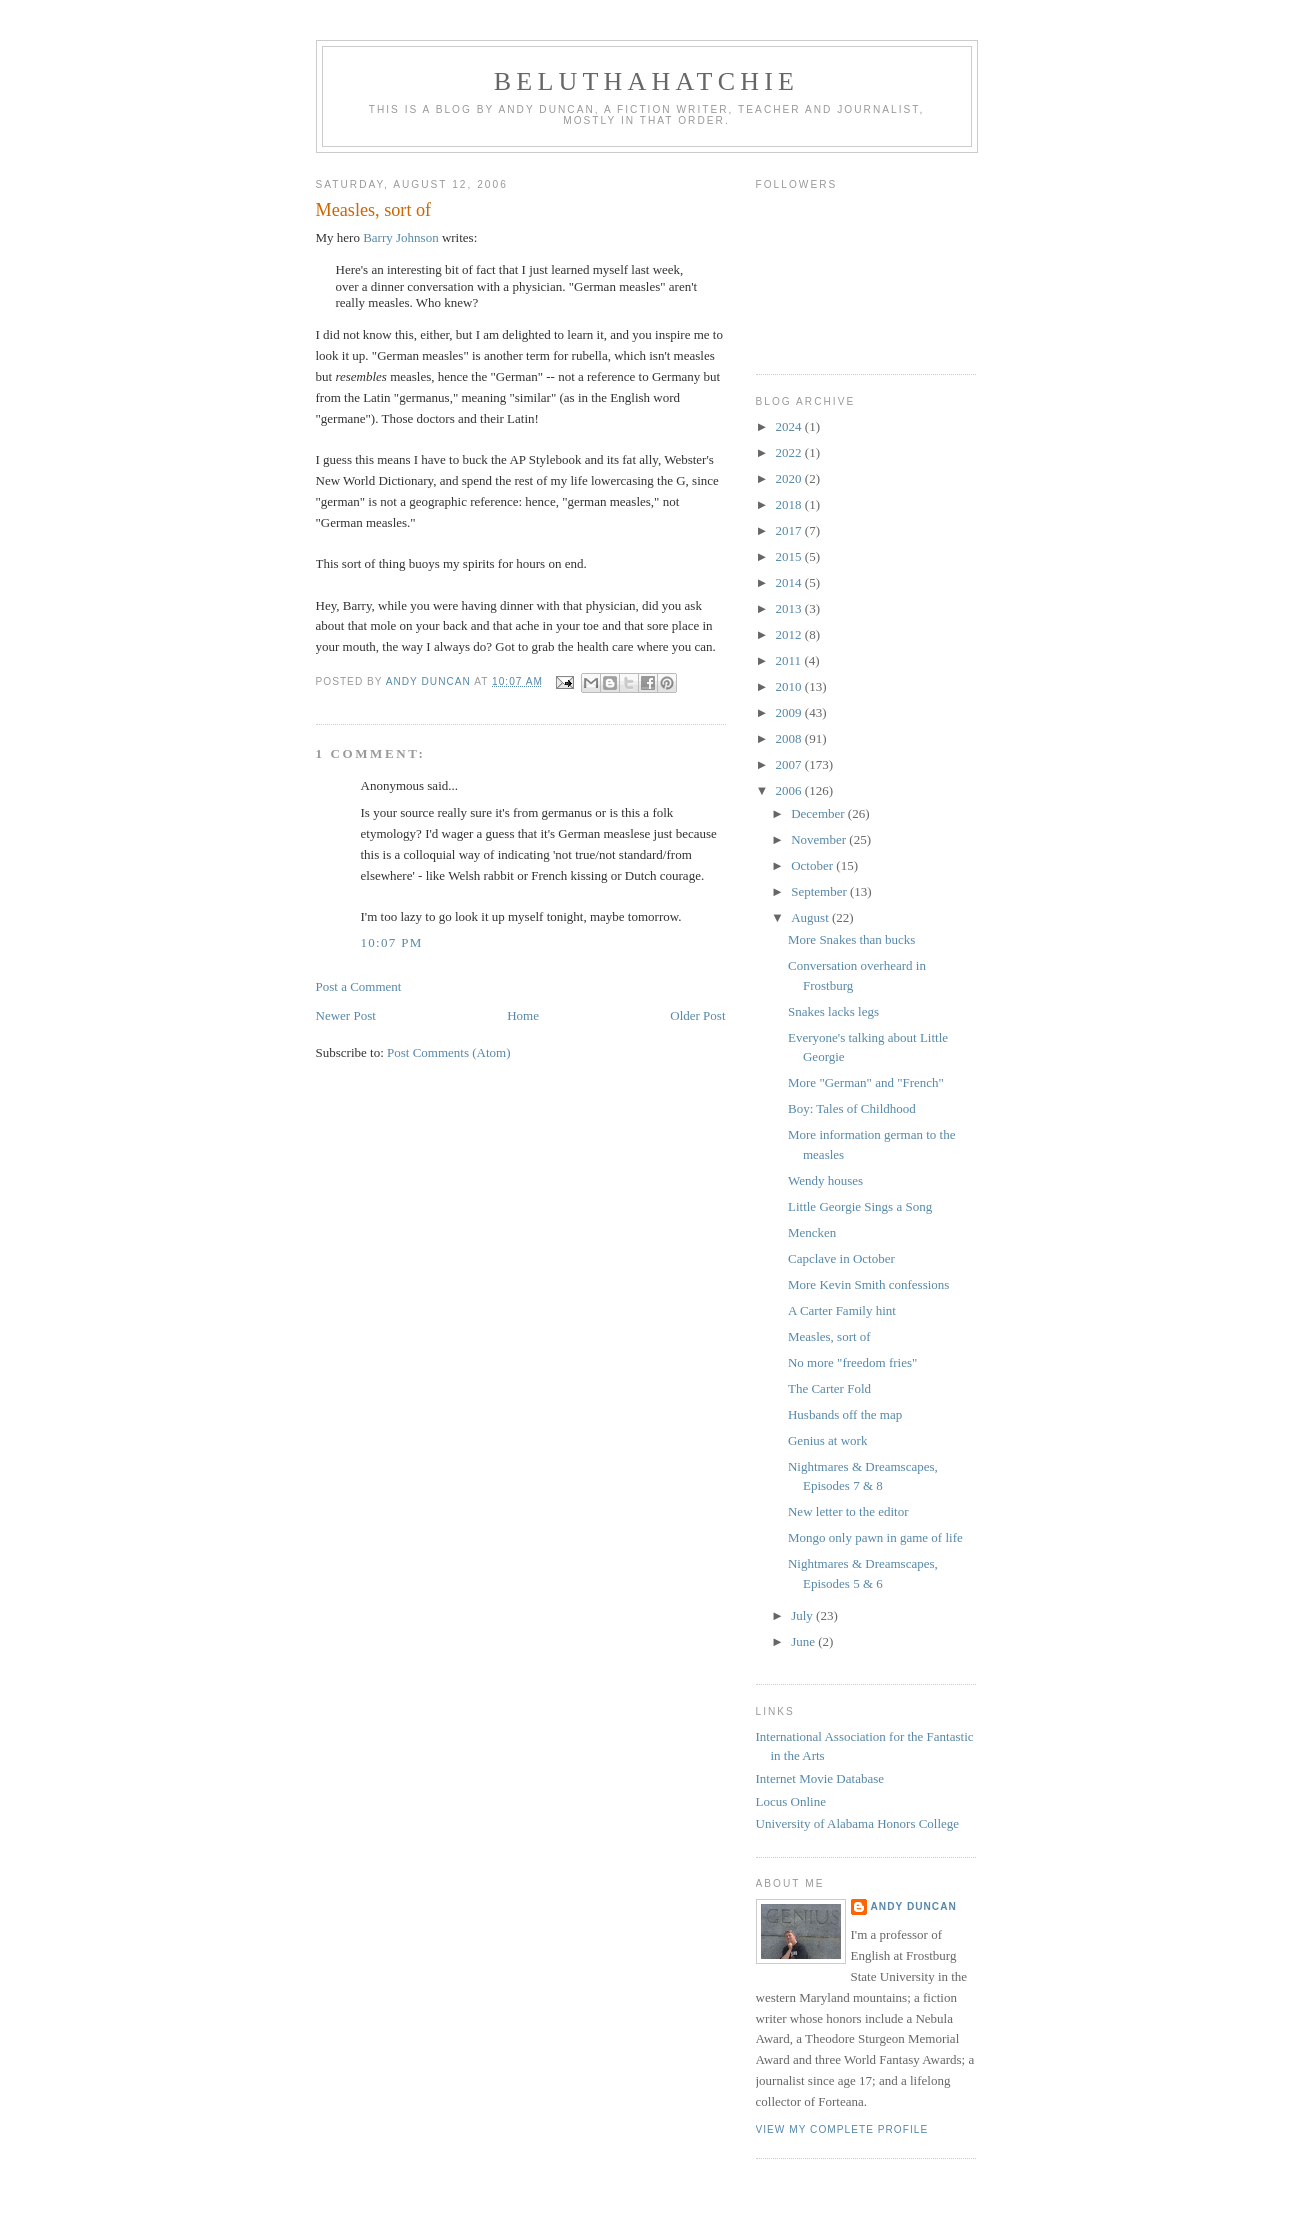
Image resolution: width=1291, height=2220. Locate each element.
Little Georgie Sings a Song (860, 1206)
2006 (790, 790)
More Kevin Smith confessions (868, 1284)
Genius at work (827, 1440)
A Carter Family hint (842, 1310)
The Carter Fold (829, 1388)
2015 (790, 556)
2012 (790, 634)
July (803, 1615)
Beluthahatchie (646, 81)
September (820, 891)
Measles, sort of (829, 1336)
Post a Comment (359, 986)
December (819, 813)
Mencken (812, 1232)
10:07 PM (392, 942)
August (811, 917)
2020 (790, 478)
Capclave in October (841, 1258)
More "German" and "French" (866, 1082)
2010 (790, 686)
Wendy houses (825, 1180)
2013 (790, 608)
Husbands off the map (845, 1414)
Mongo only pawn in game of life (875, 1537)
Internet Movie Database (820, 1778)
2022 (790, 452)
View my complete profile (842, 2129)
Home (523, 1015)
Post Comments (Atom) (449, 1052)
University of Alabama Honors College (858, 1823)
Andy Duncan (914, 1906)
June (804, 1641)
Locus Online (791, 1801)
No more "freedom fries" (852, 1362)
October (813, 865)
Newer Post (346, 1015)
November (820, 839)
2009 (790, 712)
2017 (790, 530)
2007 (790, 764)
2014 (790, 582)
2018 (790, 504)
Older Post (697, 1015)
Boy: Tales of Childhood (852, 1108)
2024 (790, 426)
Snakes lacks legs (833, 1011)
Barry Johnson (400, 237)
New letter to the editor (848, 1511)
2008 (790, 738)
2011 (790, 660)
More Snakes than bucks (851, 939)
